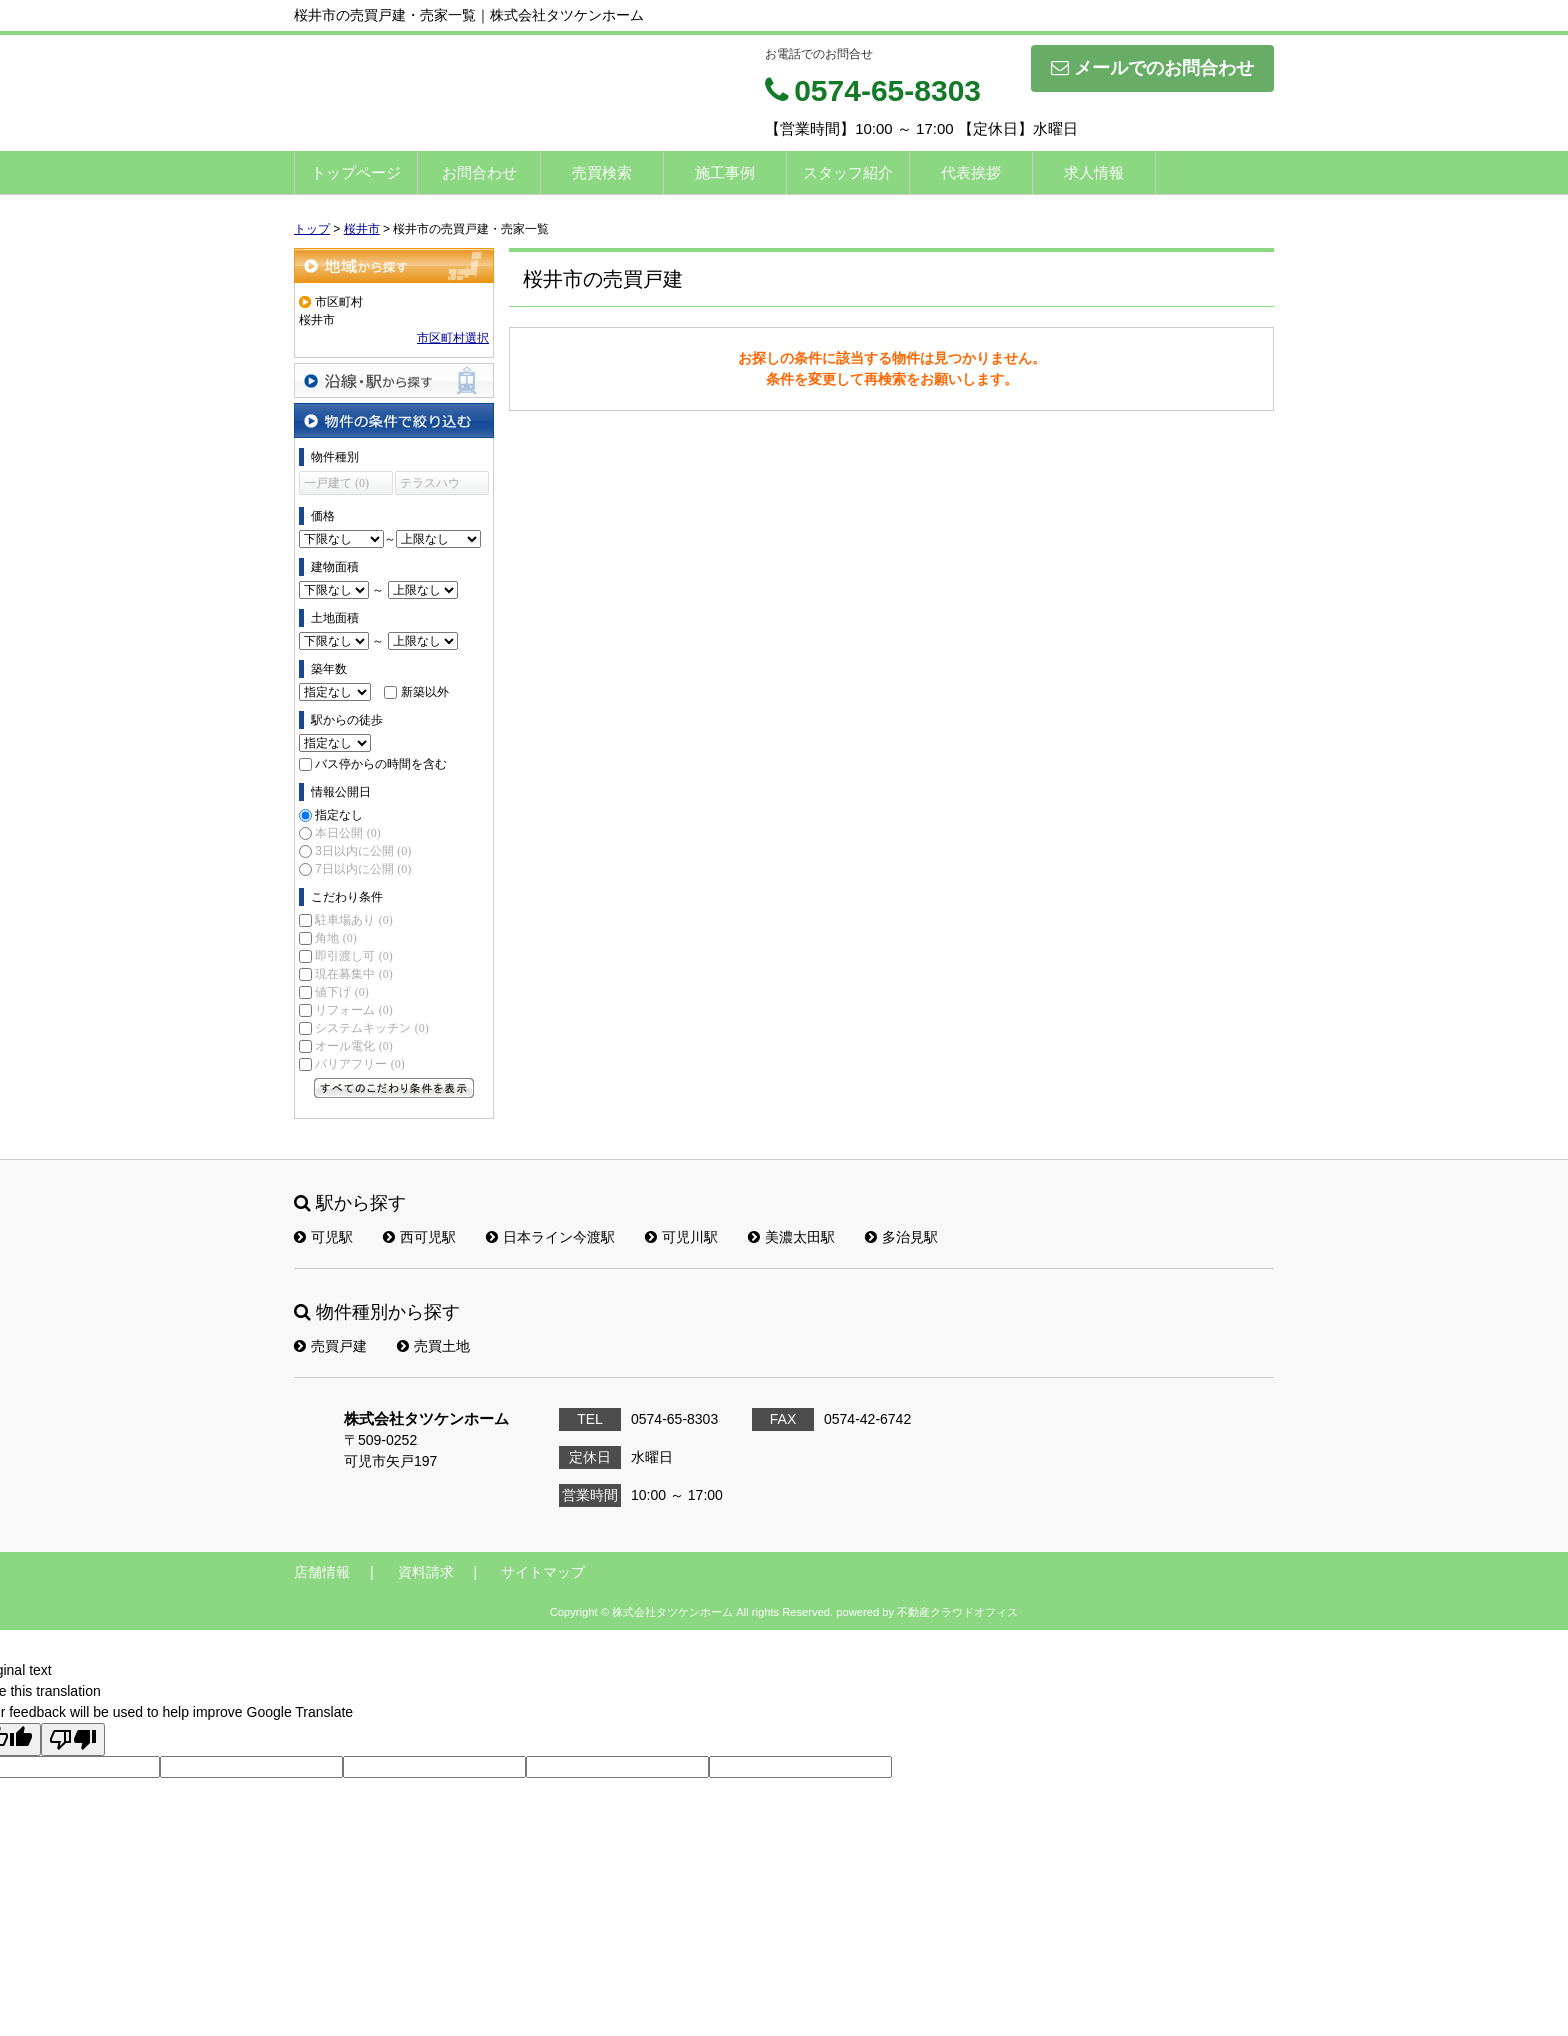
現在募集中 (353, 974)
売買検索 (602, 172)
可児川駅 (681, 1237)
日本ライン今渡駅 (550, 1237)
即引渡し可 (353, 956)
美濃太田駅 (791, 1237)
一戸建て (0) (336, 483)
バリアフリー (359, 1064)
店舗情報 (322, 1572)
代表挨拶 (971, 172)
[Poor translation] (73, 1739)
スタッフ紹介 (848, 172)
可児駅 (323, 1237)
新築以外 (425, 692)
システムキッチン (371, 1028)
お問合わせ (479, 172)
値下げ (341, 992)
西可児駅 (419, 1237)
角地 (335, 938)
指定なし (339, 815)
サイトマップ (543, 1572)
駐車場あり (353, 920)
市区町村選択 (453, 338)
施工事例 (725, 172)
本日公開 (347, 833)
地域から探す (394, 265)
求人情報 (1094, 172)
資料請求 (426, 1572)
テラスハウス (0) (430, 485)
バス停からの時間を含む (381, 764)
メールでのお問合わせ (1152, 68)
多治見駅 (901, 1237)
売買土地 (433, 1346)
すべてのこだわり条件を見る (394, 1088)
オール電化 (353, 1046)
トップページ (356, 172)
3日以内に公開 (363, 851)
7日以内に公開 (363, 869)
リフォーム (353, 1010)
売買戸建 (330, 1346)
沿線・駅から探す (394, 380)
